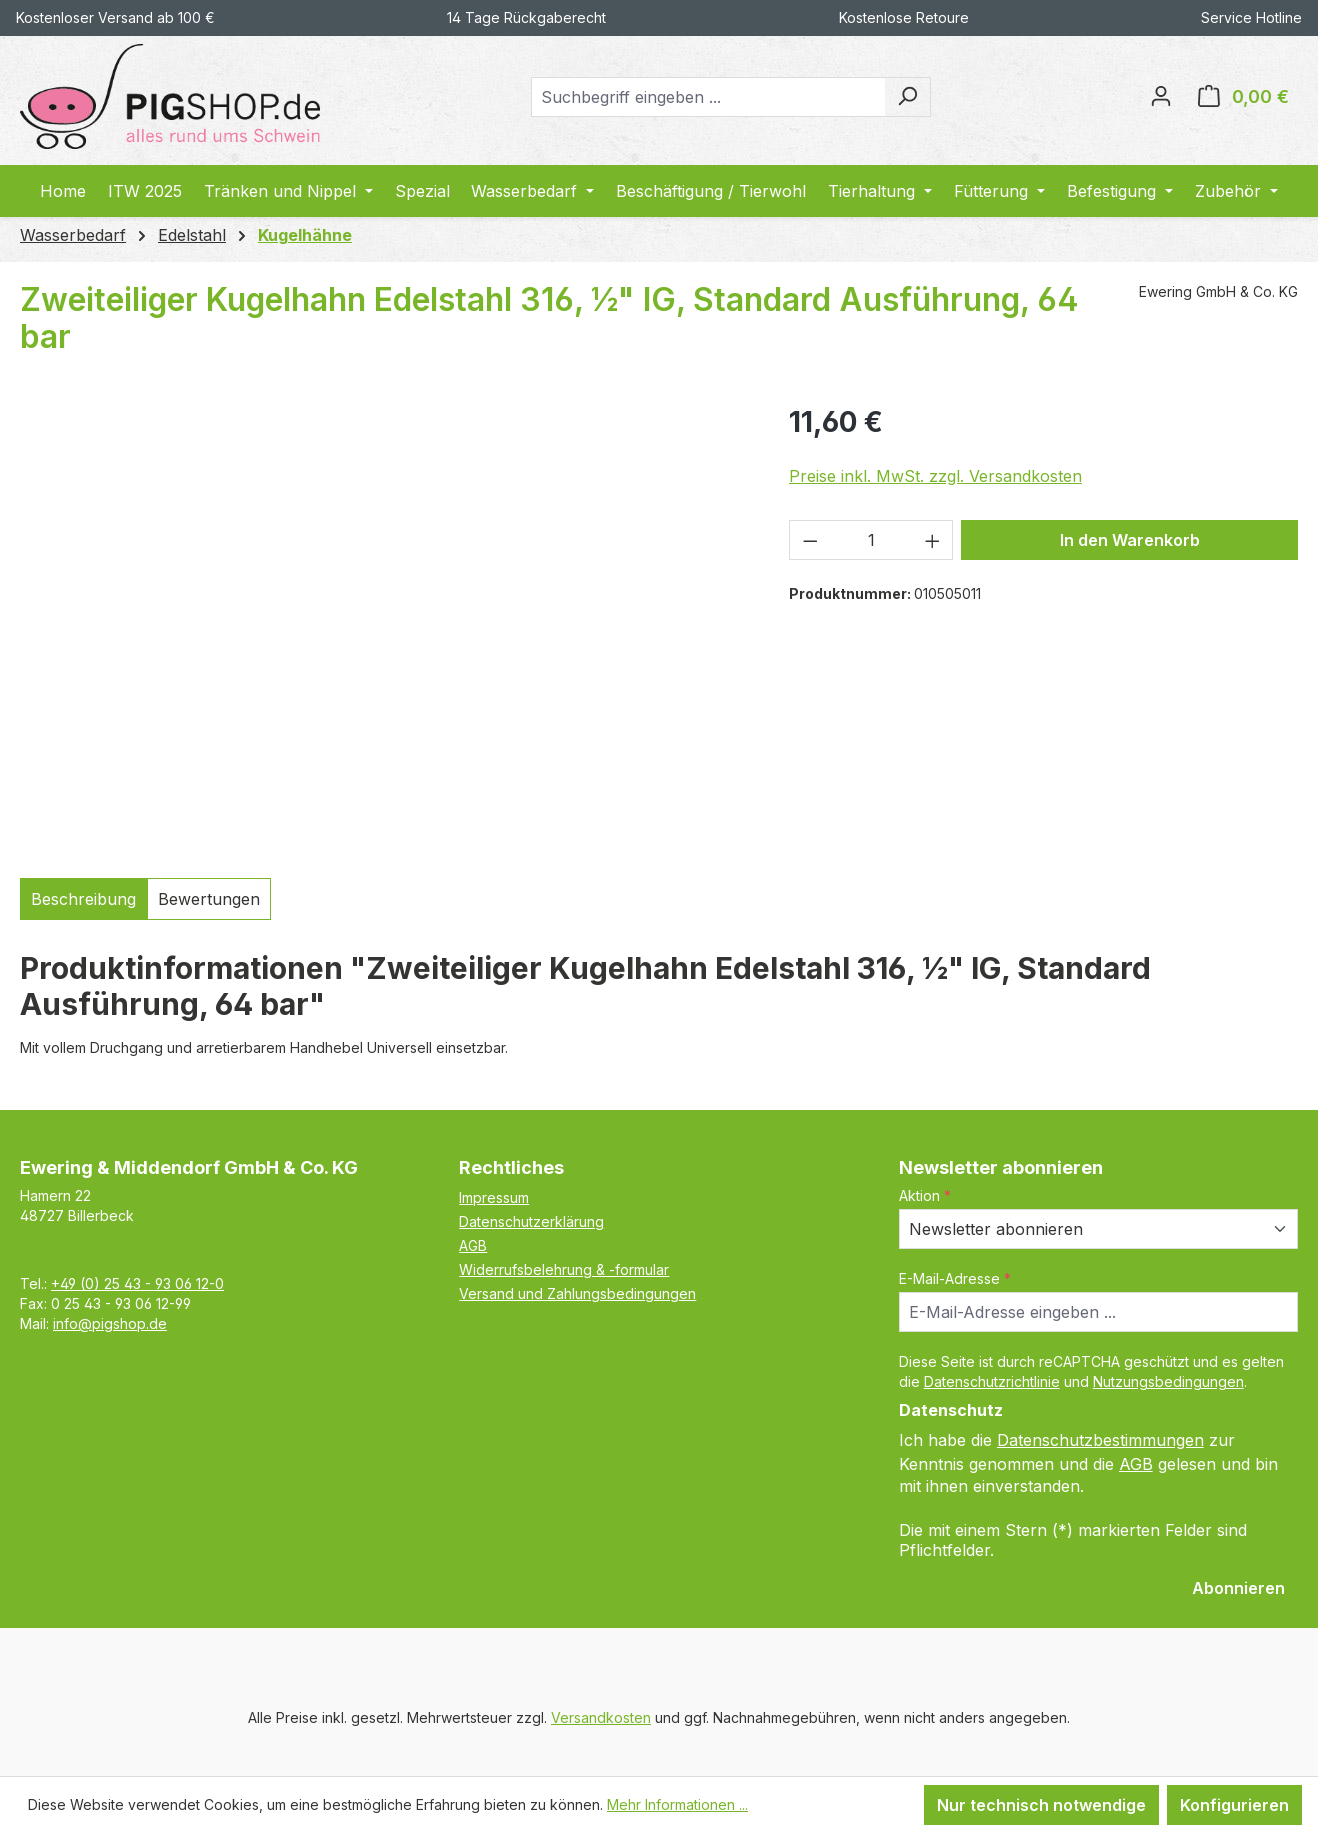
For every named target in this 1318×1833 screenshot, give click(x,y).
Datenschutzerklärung (531, 1221)
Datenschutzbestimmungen (1100, 1440)
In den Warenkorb (1130, 540)
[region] (384, 627)
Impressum (494, 1197)
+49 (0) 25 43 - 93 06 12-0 (137, 1283)
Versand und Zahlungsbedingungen (577, 1293)
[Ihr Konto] (1161, 97)
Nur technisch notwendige (1041, 1805)
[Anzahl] (870, 540)
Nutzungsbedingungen (1168, 1381)
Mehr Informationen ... (677, 1804)
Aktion (925, 1195)
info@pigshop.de (110, 1323)
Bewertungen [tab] (209, 899)
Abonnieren (1238, 1588)
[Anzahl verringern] (810, 540)
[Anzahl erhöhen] (933, 540)
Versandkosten (601, 1717)
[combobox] (708, 97)
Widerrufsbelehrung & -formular (564, 1269)
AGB (473, 1245)
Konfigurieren (1234, 1805)
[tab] (83, 899)
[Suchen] (907, 97)
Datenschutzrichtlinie (992, 1381)
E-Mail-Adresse (955, 1278)
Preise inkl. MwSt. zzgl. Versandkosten (935, 476)
